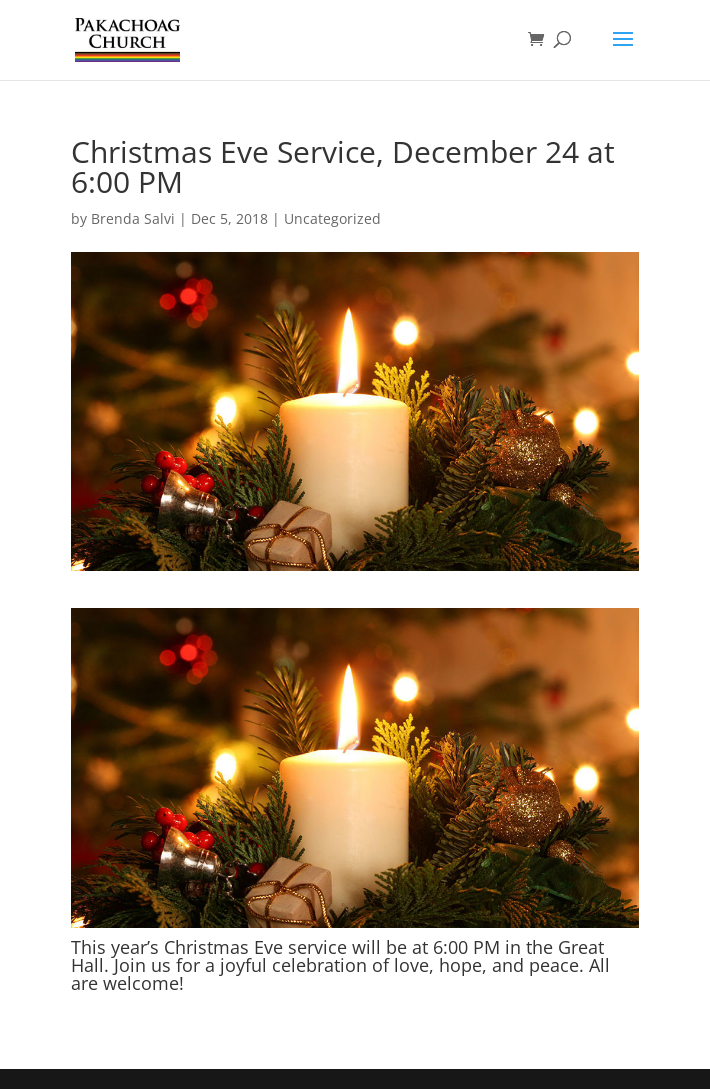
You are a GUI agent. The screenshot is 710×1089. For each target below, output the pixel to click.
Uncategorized (332, 218)
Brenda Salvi (133, 218)
